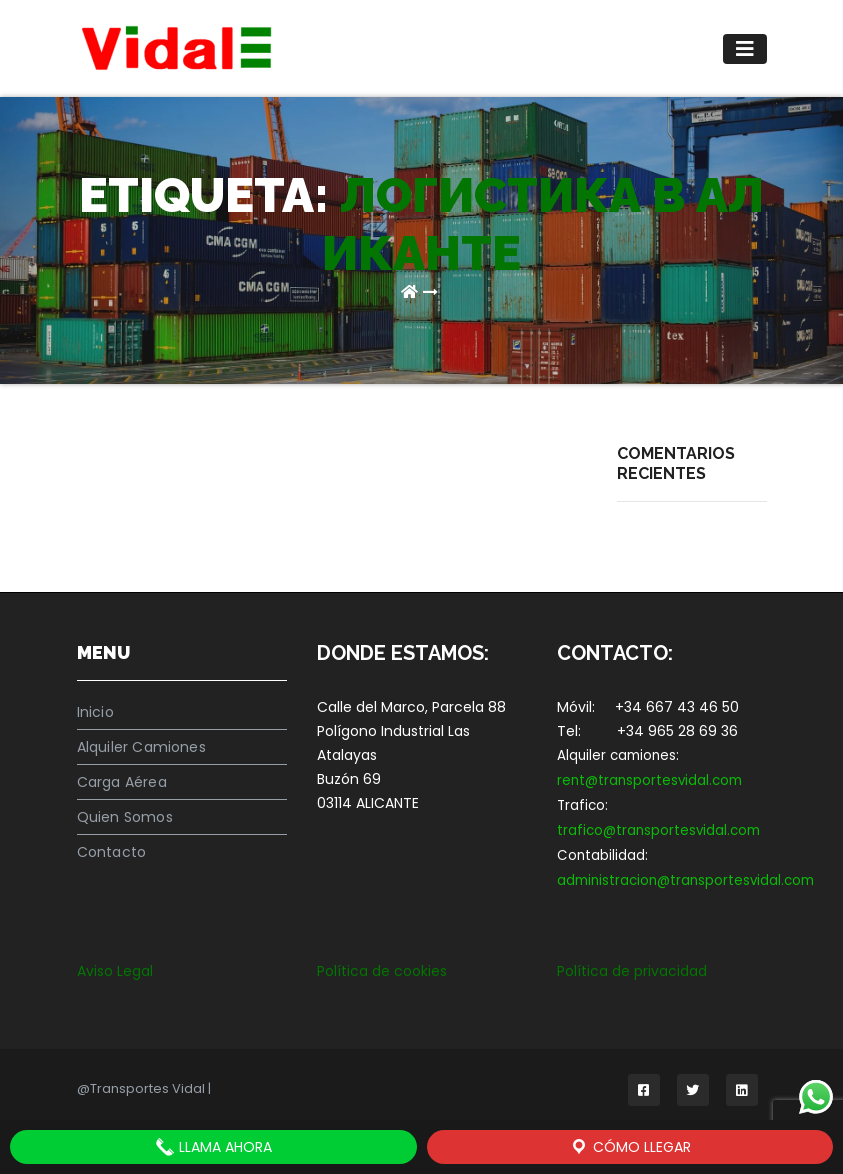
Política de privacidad (632, 971)
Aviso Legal (115, 971)
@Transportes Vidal (142, 1088)
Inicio (95, 712)
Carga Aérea (122, 782)
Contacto (112, 852)
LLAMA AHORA (213, 1147)
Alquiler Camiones (141, 747)
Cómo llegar (630, 1147)
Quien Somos (125, 817)
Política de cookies (382, 971)
